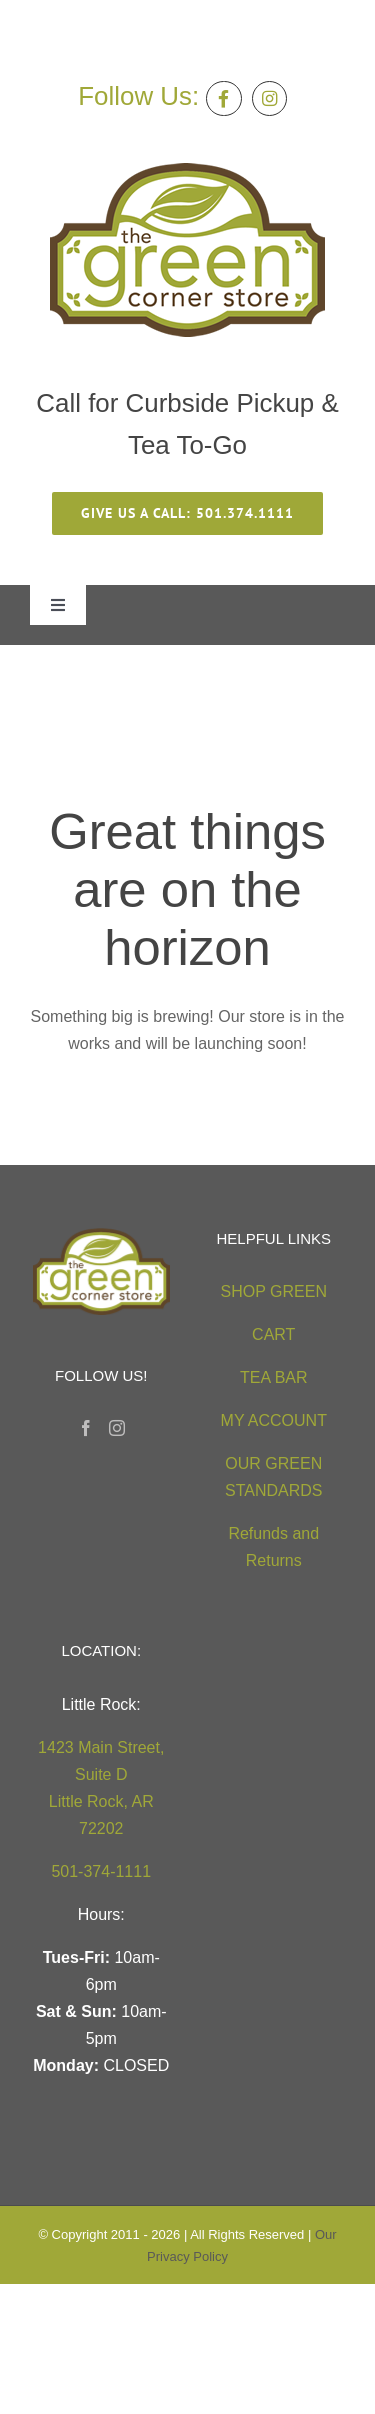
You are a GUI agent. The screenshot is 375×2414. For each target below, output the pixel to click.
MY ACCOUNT (274, 1420)
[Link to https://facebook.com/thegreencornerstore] (223, 98)
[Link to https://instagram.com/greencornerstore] (269, 98)
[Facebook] (86, 1428)
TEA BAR (274, 1377)
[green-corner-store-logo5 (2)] (187, 170)
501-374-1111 (101, 1871)
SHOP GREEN (274, 1291)
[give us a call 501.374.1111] (187, 513)
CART (273, 1334)
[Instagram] (117, 1428)
